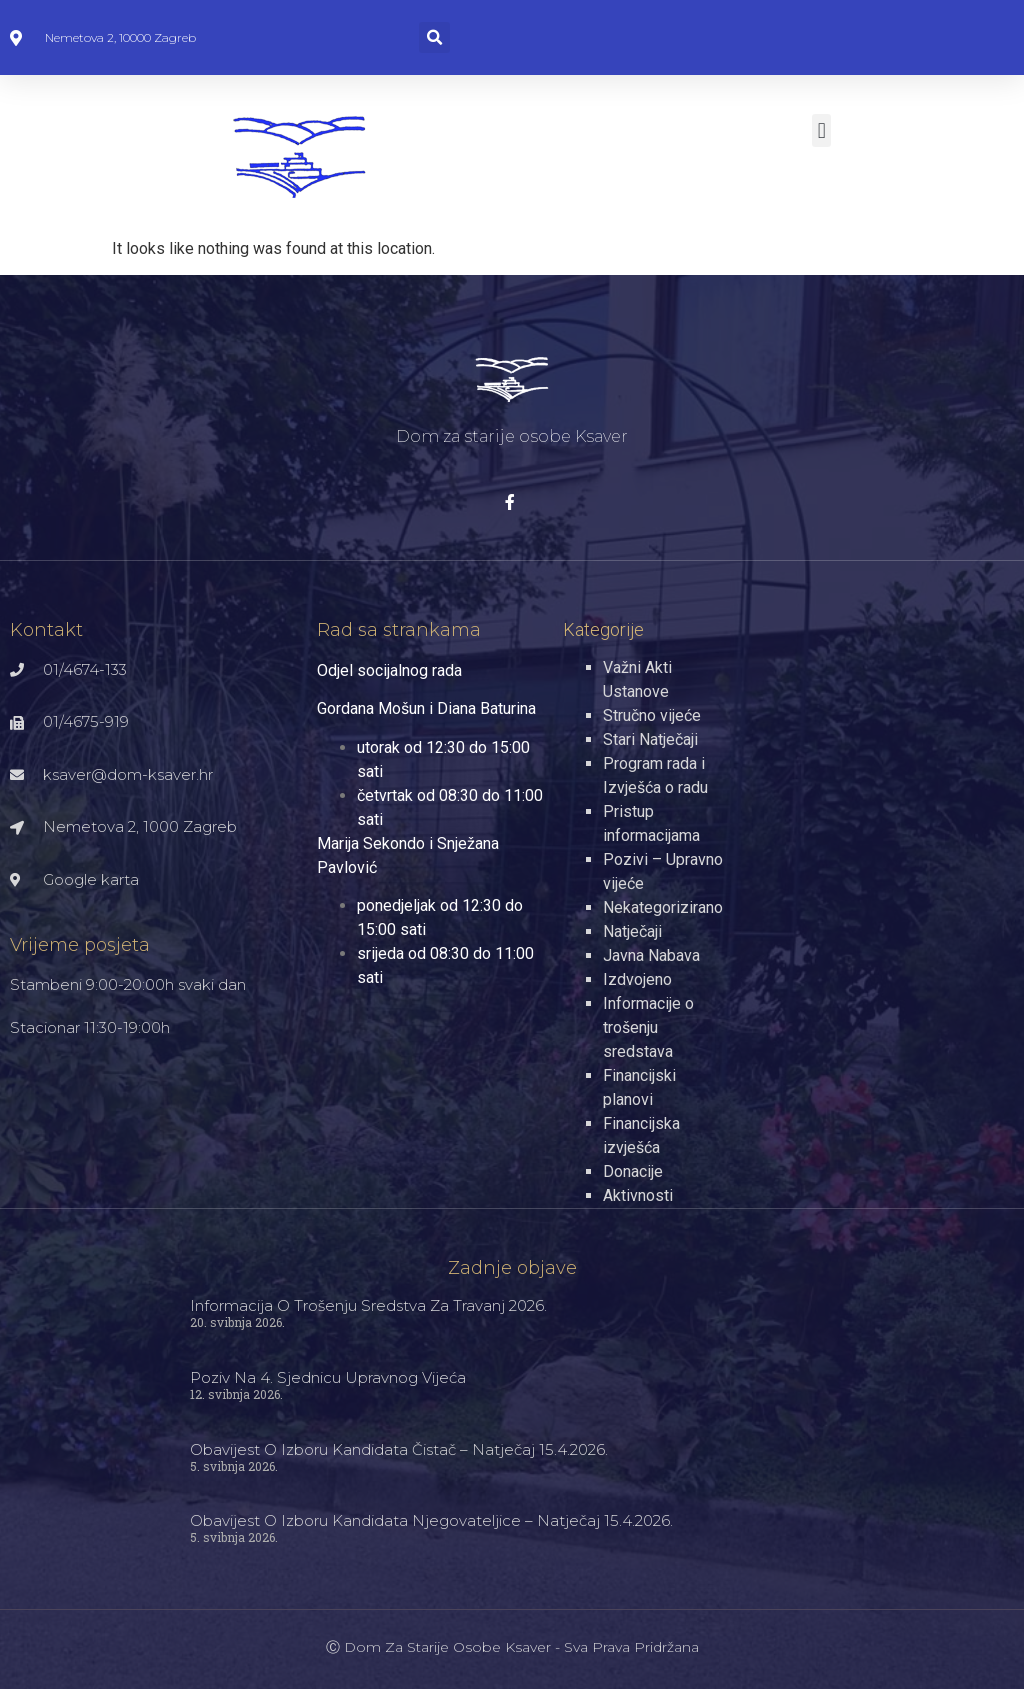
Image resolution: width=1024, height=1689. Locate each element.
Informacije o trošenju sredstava (648, 1027)
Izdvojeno (637, 979)
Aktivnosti (638, 1195)
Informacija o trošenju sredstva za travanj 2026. (368, 1305)
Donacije (633, 1171)
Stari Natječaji (650, 739)
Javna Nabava (651, 955)
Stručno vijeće (652, 715)
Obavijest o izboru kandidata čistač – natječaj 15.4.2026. (399, 1449)
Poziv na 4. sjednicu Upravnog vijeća (328, 1377)
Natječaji (632, 931)
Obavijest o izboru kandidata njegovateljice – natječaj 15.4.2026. (431, 1520)
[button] (434, 37)
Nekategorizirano (663, 907)
